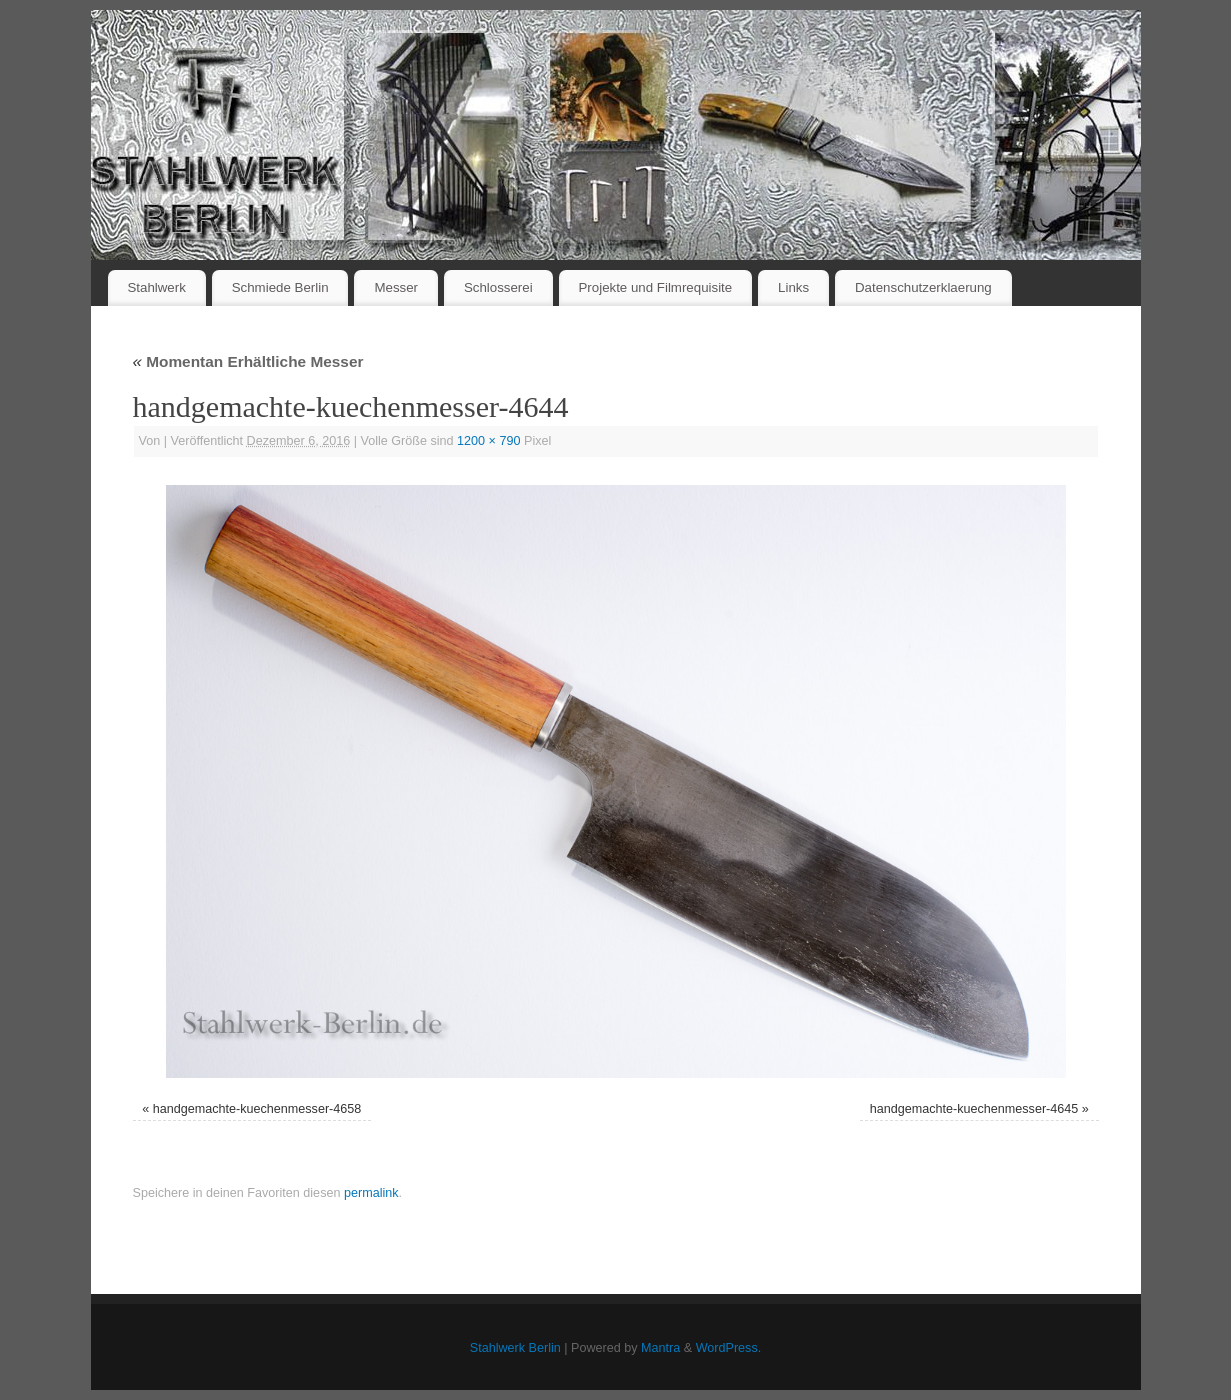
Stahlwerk (156, 287)
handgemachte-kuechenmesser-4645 (974, 1109)
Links (793, 287)
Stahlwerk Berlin (515, 1348)
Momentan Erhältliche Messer (248, 361)
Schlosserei (498, 287)
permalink (371, 1193)
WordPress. (729, 1348)
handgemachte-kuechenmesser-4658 (257, 1109)
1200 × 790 (488, 441)
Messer (396, 287)
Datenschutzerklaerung (923, 287)
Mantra (660, 1348)
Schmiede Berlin (280, 287)
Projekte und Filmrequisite (655, 287)
